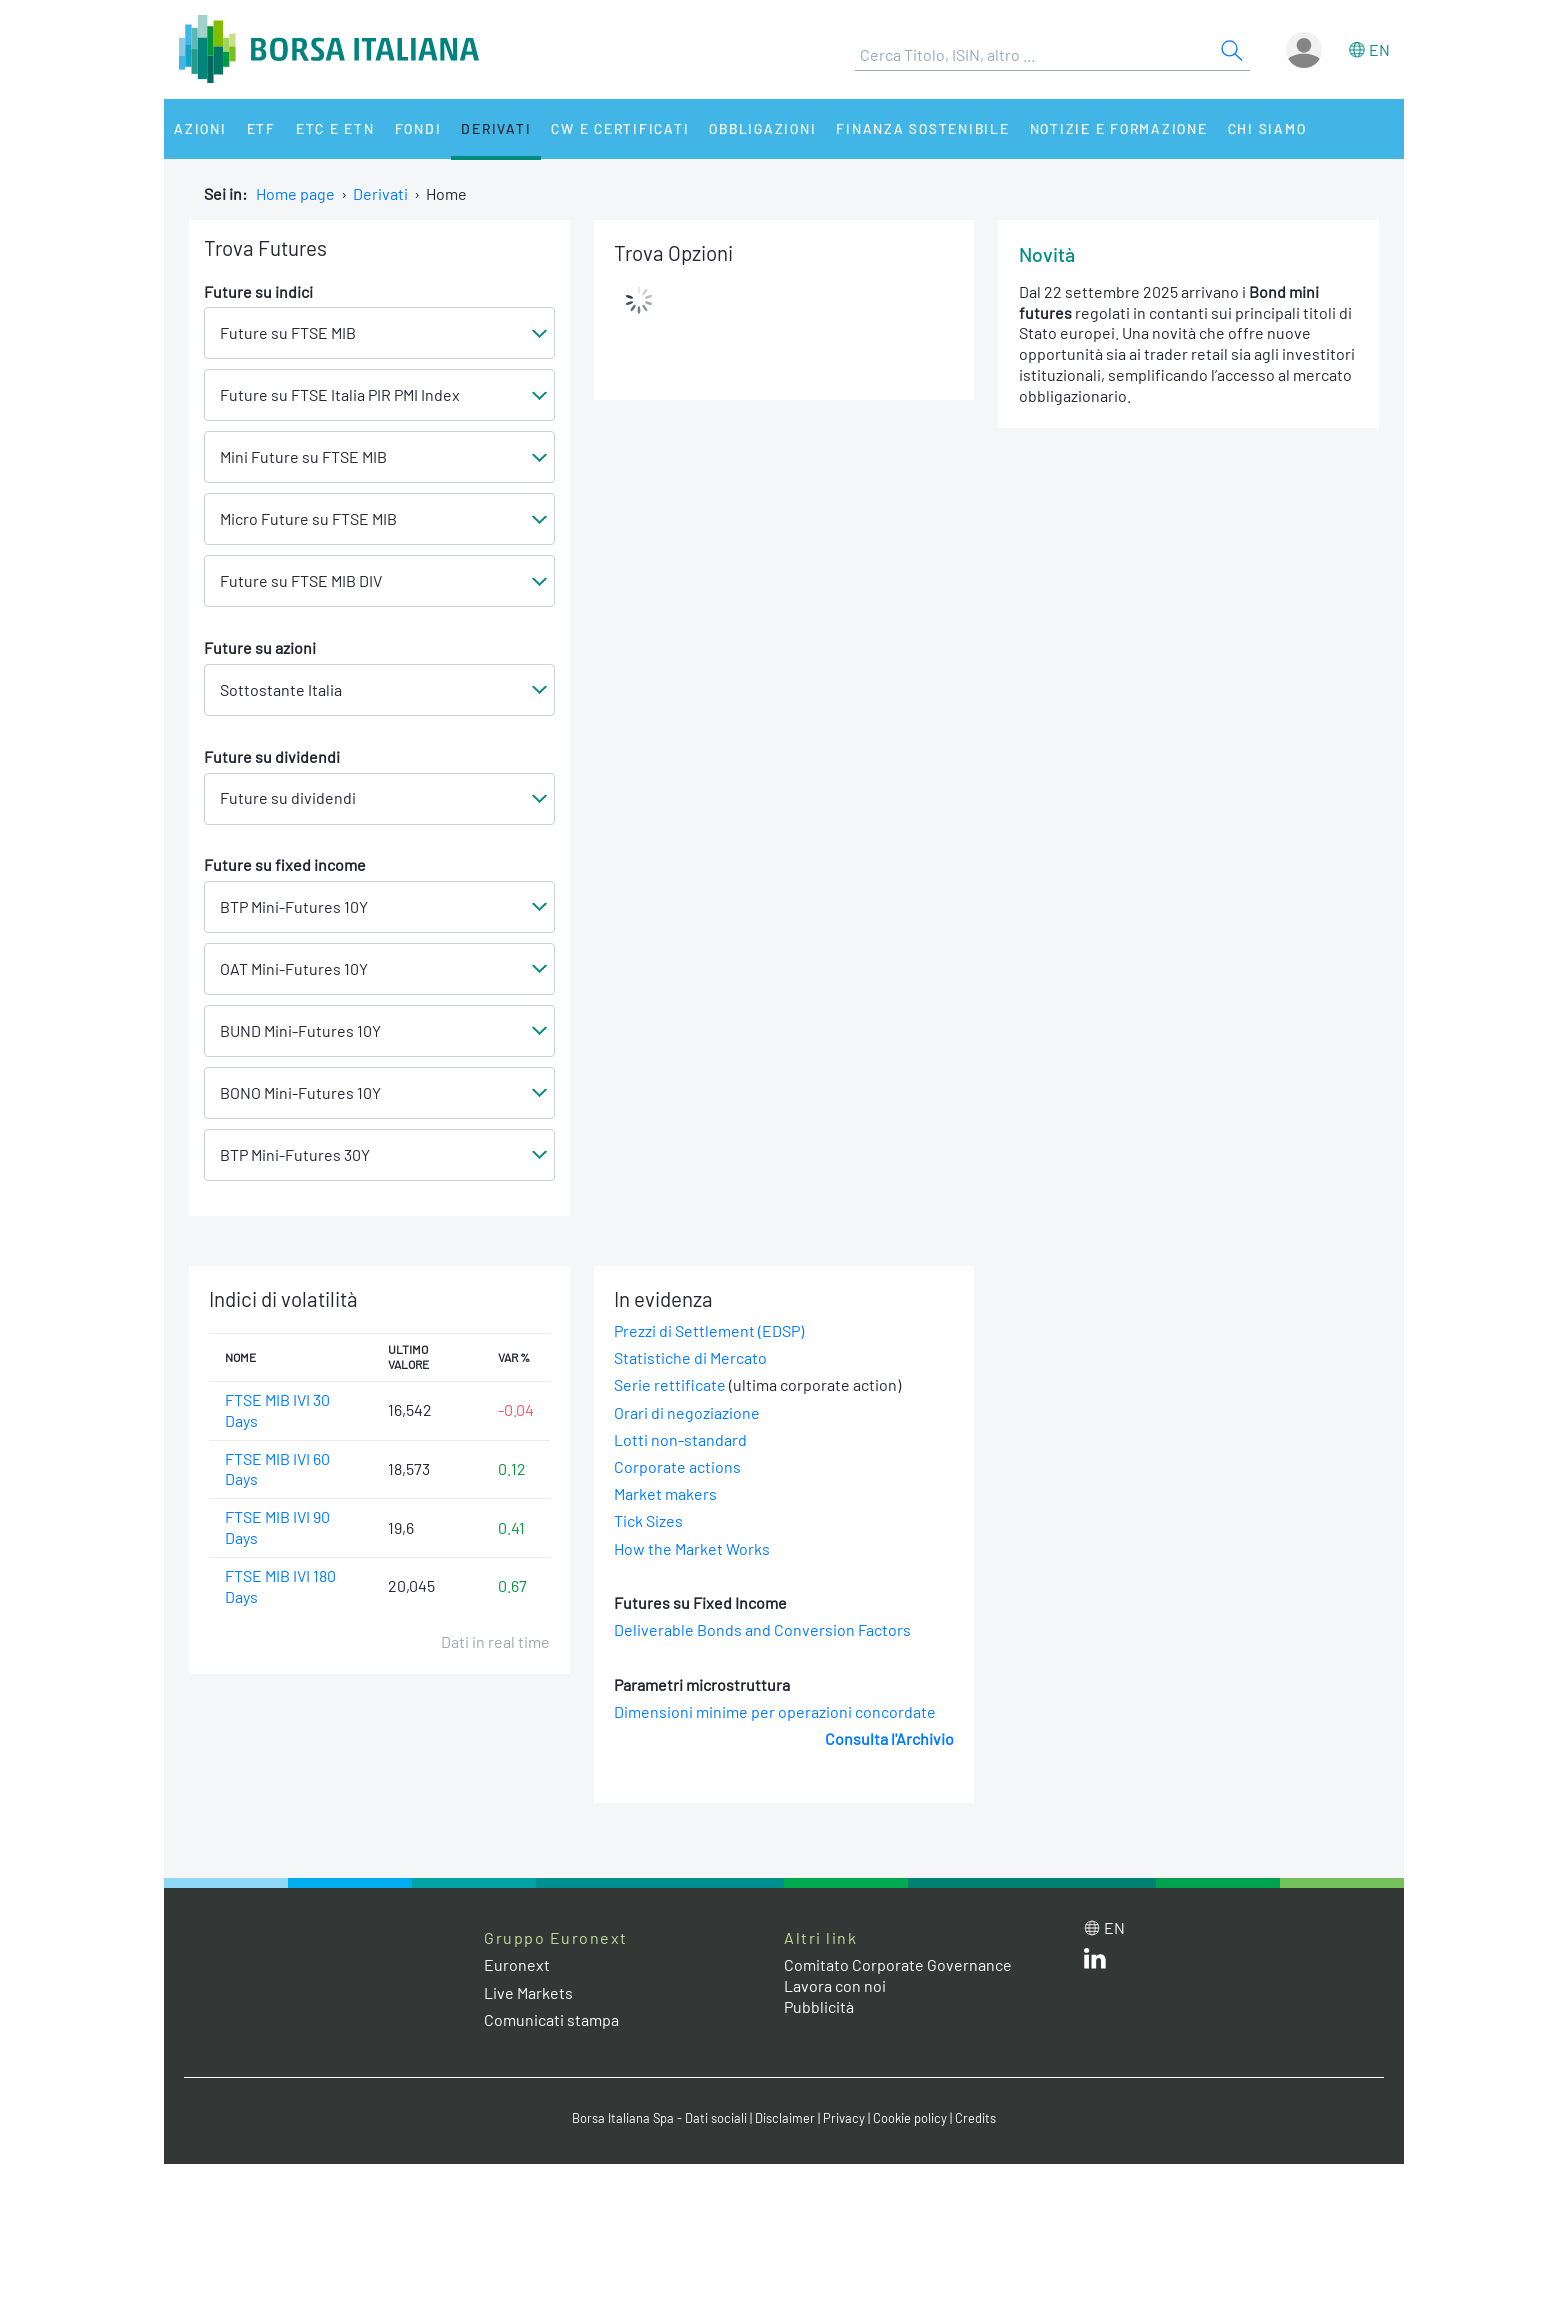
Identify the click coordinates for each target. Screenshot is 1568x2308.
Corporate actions (677, 1466)
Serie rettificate (670, 1384)
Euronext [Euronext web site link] (517, 1964)
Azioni (200, 128)
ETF (261, 128)
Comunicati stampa (551, 2019)
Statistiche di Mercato (690, 1357)
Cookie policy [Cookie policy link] (910, 2118)
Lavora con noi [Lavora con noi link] (835, 1985)
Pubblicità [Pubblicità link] (819, 2006)
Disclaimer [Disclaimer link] (785, 2118)
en (1379, 49)
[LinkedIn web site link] (1095, 1962)
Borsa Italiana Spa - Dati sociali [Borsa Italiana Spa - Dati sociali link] (659, 2118)
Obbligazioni (762, 128)
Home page (295, 193)
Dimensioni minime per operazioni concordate (775, 1711)
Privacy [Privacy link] (844, 2118)
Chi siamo (1267, 128)
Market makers (665, 1493)
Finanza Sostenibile (922, 128)
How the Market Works (692, 1548)
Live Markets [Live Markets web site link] (528, 1992)
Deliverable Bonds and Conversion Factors (762, 1629)
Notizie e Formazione (1119, 128)
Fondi (418, 128)
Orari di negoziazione (687, 1412)
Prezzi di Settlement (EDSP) (709, 1330)
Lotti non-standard (680, 1439)
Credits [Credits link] (975, 2118)
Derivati (496, 128)
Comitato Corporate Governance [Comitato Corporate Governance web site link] (898, 1964)
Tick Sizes (648, 1520)
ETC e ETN (335, 128)
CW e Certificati (620, 128)
